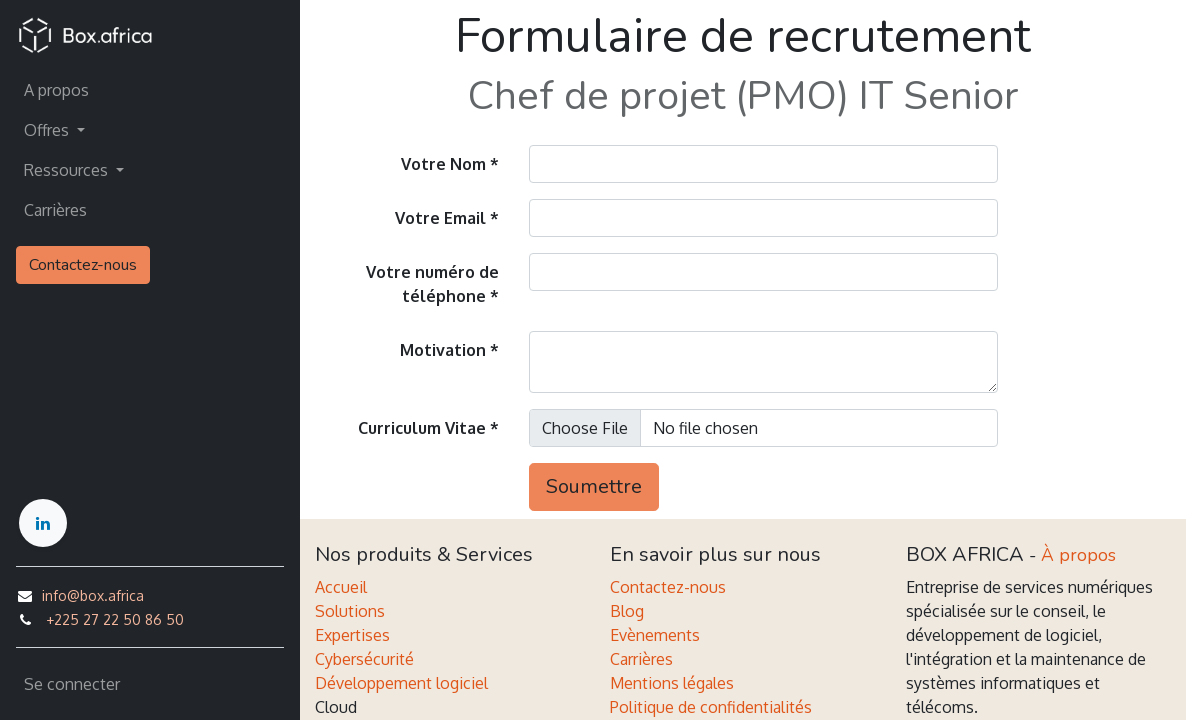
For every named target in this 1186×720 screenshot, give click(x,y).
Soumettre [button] (594, 486)
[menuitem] (150, 90)
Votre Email (440, 218)
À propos (1078, 555)
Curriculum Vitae (422, 428)
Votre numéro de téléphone (432, 284)
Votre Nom (443, 164)
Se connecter (72, 684)
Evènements (655, 635)
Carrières (641, 659)
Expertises (352, 635)
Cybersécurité (364, 659)
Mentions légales (672, 683)
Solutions (350, 611)
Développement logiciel (401, 683)
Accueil (341, 587)
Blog (627, 611)
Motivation (443, 350)
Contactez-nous (83, 265)
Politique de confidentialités (711, 707)
